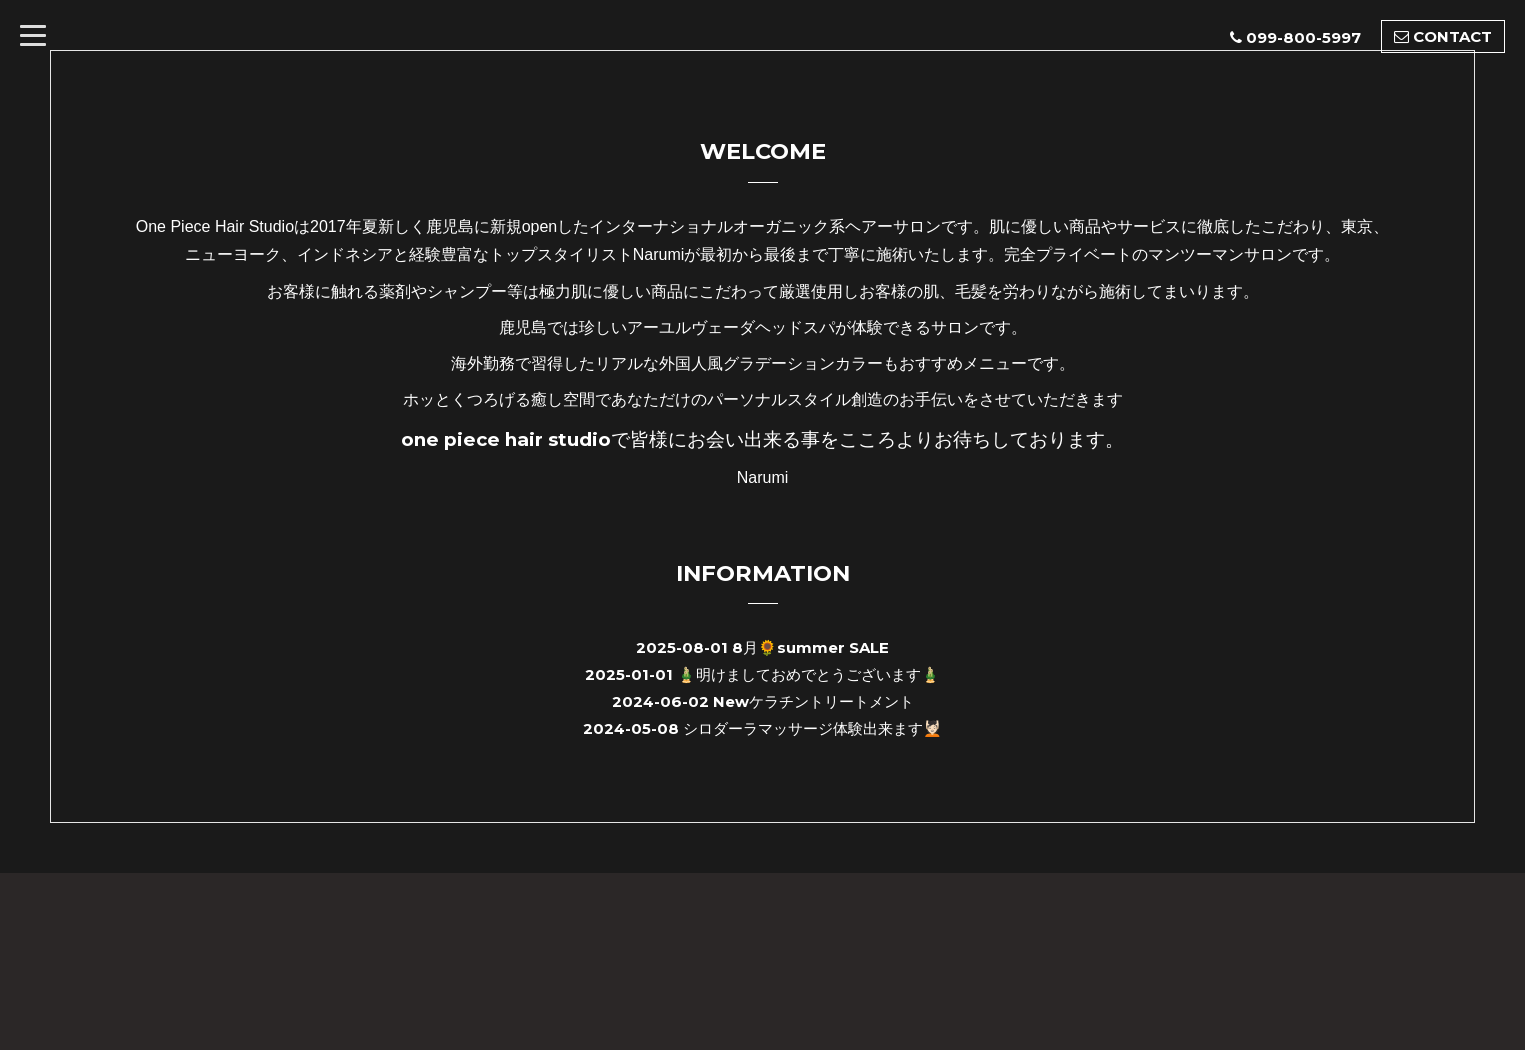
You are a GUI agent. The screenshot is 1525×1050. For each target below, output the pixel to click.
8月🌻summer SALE (810, 647)
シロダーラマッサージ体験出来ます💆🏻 (812, 728)
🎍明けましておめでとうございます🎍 (808, 674)
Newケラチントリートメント (813, 701)
